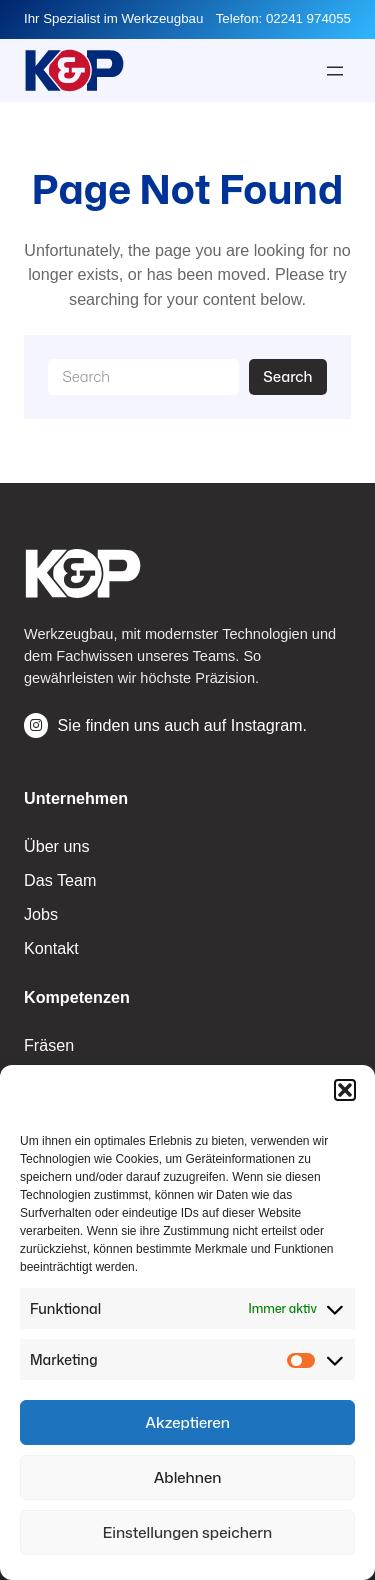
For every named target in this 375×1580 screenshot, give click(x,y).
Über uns (57, 846)
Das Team (60, 880)
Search (287, 376)
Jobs (41, 914)
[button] (345, 1090)
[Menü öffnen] (335, 71)
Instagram (267, 725)
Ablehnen (188, 1477)
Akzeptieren (187, 1422)
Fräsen (49, 1045)
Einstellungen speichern (187, 1532)
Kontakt (51, 948)
